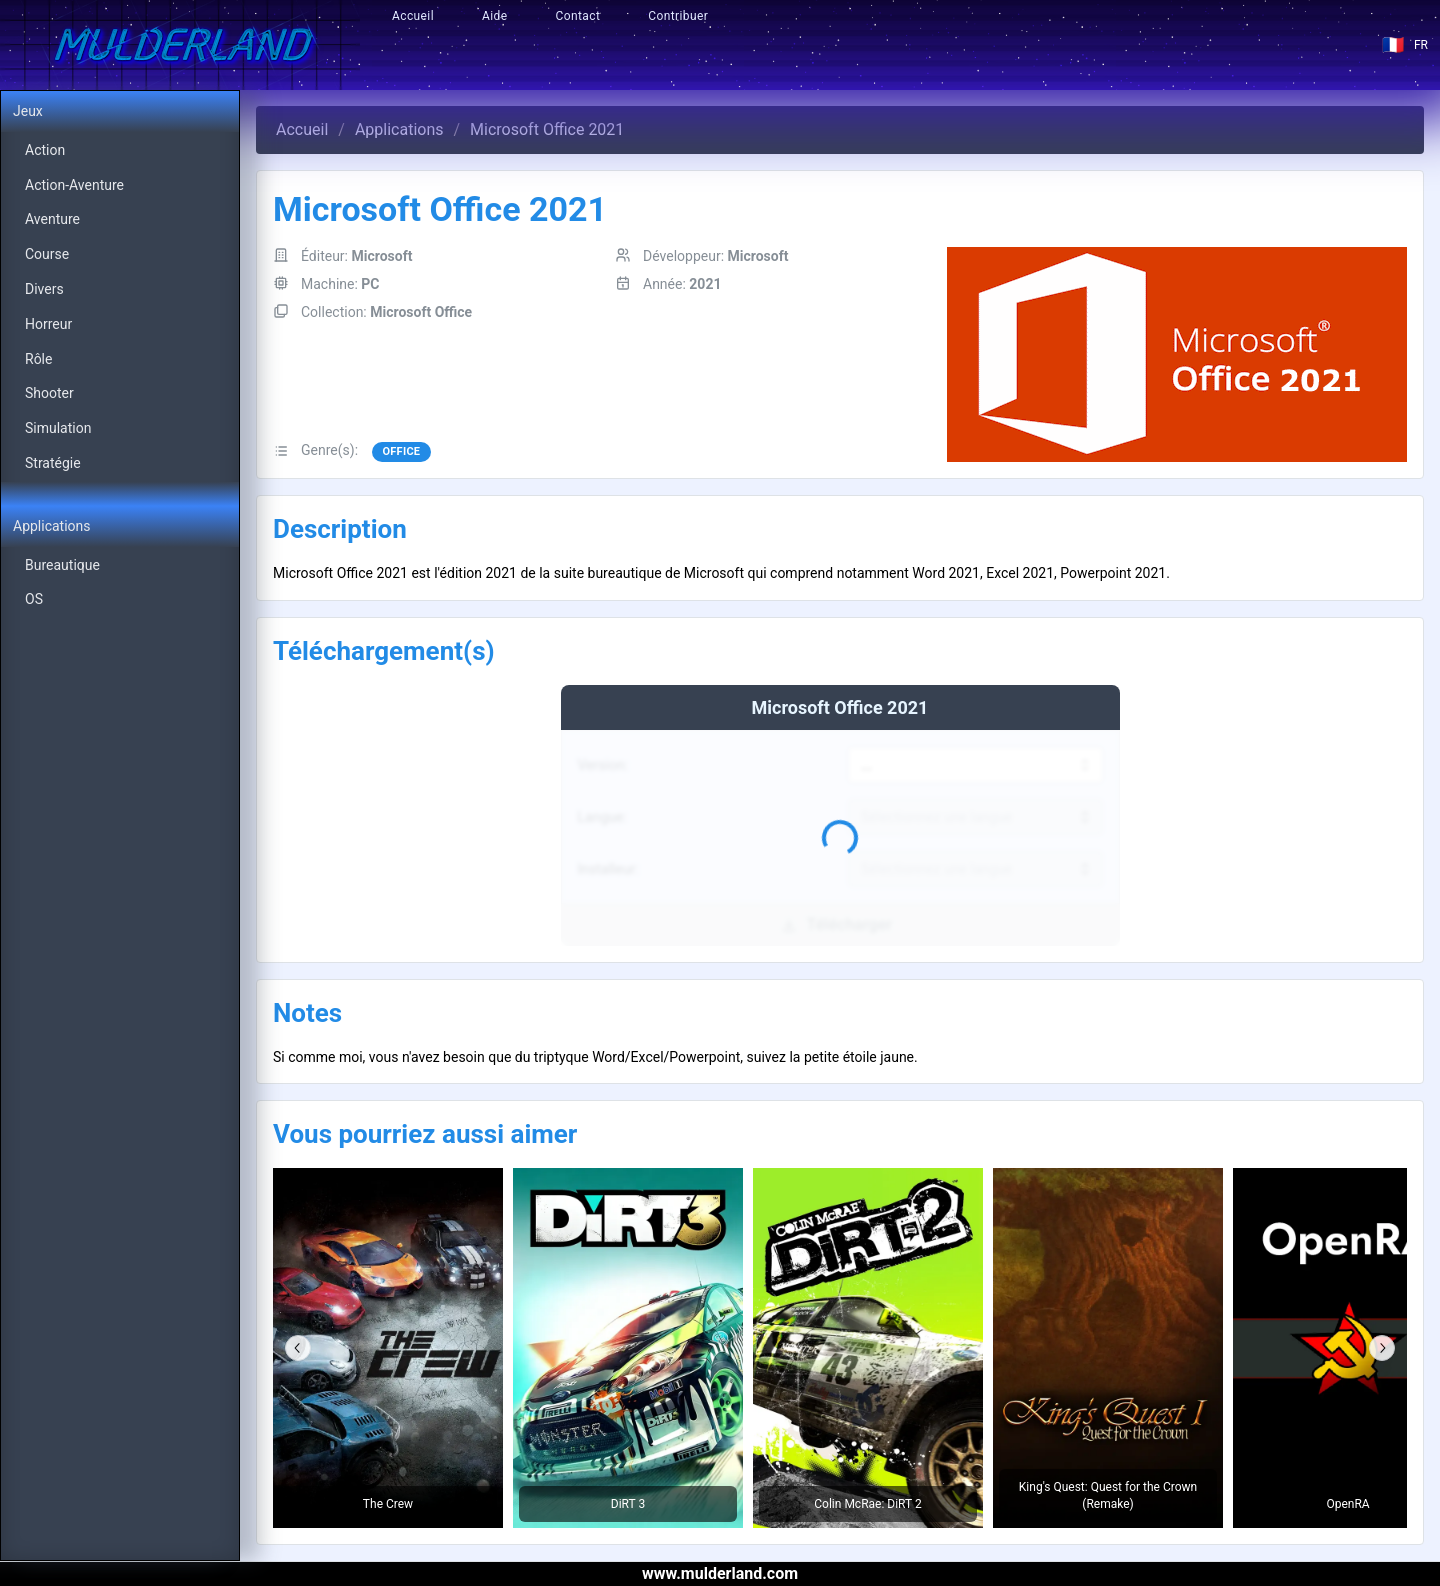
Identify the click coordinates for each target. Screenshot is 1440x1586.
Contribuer (678, 16)
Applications (399, 130)
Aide (494, 16)
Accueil (413, 16)
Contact (578, 16)
